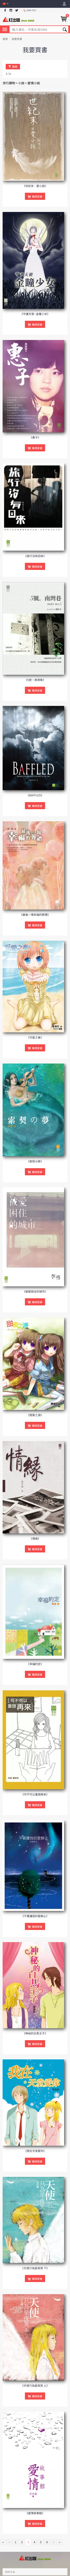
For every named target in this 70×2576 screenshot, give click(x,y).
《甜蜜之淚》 (35, 1415)
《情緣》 (34, 1538)
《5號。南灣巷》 (35, 680)
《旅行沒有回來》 (35, 556)
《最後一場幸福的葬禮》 (35, 914)
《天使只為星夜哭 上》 (35, 2385)
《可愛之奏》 (35, 1037)
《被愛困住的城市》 (34, 1291)
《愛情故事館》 (35, 2513)
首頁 (5, 39)
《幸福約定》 (35, 1664)
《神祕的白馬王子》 (34, 2033)
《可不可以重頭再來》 (35, 1794)
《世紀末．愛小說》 (34, 186)
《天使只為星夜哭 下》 (35, 2268)
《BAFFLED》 (35, 795)
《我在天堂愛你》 (35, 2151)
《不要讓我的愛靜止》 (35, 1916)
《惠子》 (34, 437)
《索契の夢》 (35, 1161)
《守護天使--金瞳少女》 (35, 314)
